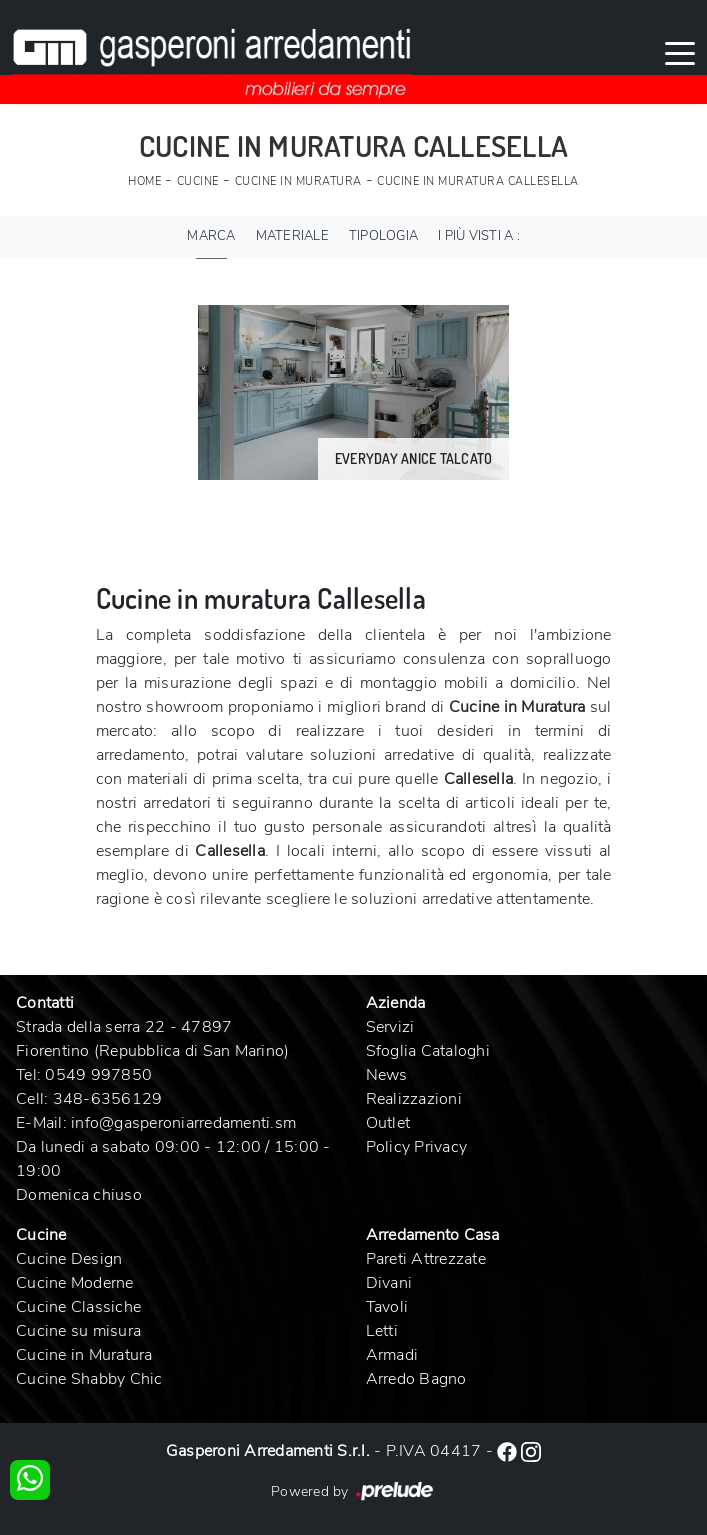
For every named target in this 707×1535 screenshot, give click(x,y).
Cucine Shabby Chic (89, 1379)
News (387, 1075)
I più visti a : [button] (479, 236)
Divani (389, 1283)
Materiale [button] (292, 236)
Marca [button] (211, 236)
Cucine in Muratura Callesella (478, 181)
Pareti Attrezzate (426, 1259)
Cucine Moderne (75, 1283)
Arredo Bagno (416, 1379)
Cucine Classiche (78, 1307)
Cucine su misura (78, 1331)
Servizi (390, 1027)
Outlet (388, 1123)
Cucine (198, 181)
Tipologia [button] (383, 236)
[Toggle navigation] (680, 52)
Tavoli (387, 1307)
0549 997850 (98, 1075)
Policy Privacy (417, 1147)
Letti (382, 1331)
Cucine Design (69, 1259)
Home (144, 181)
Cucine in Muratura (298, 181)
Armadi (392, 1355)
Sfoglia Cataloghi (428, 1051)
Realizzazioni (414, 1099)
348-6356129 (108, 1099)
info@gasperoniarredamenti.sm (183, 1123)
